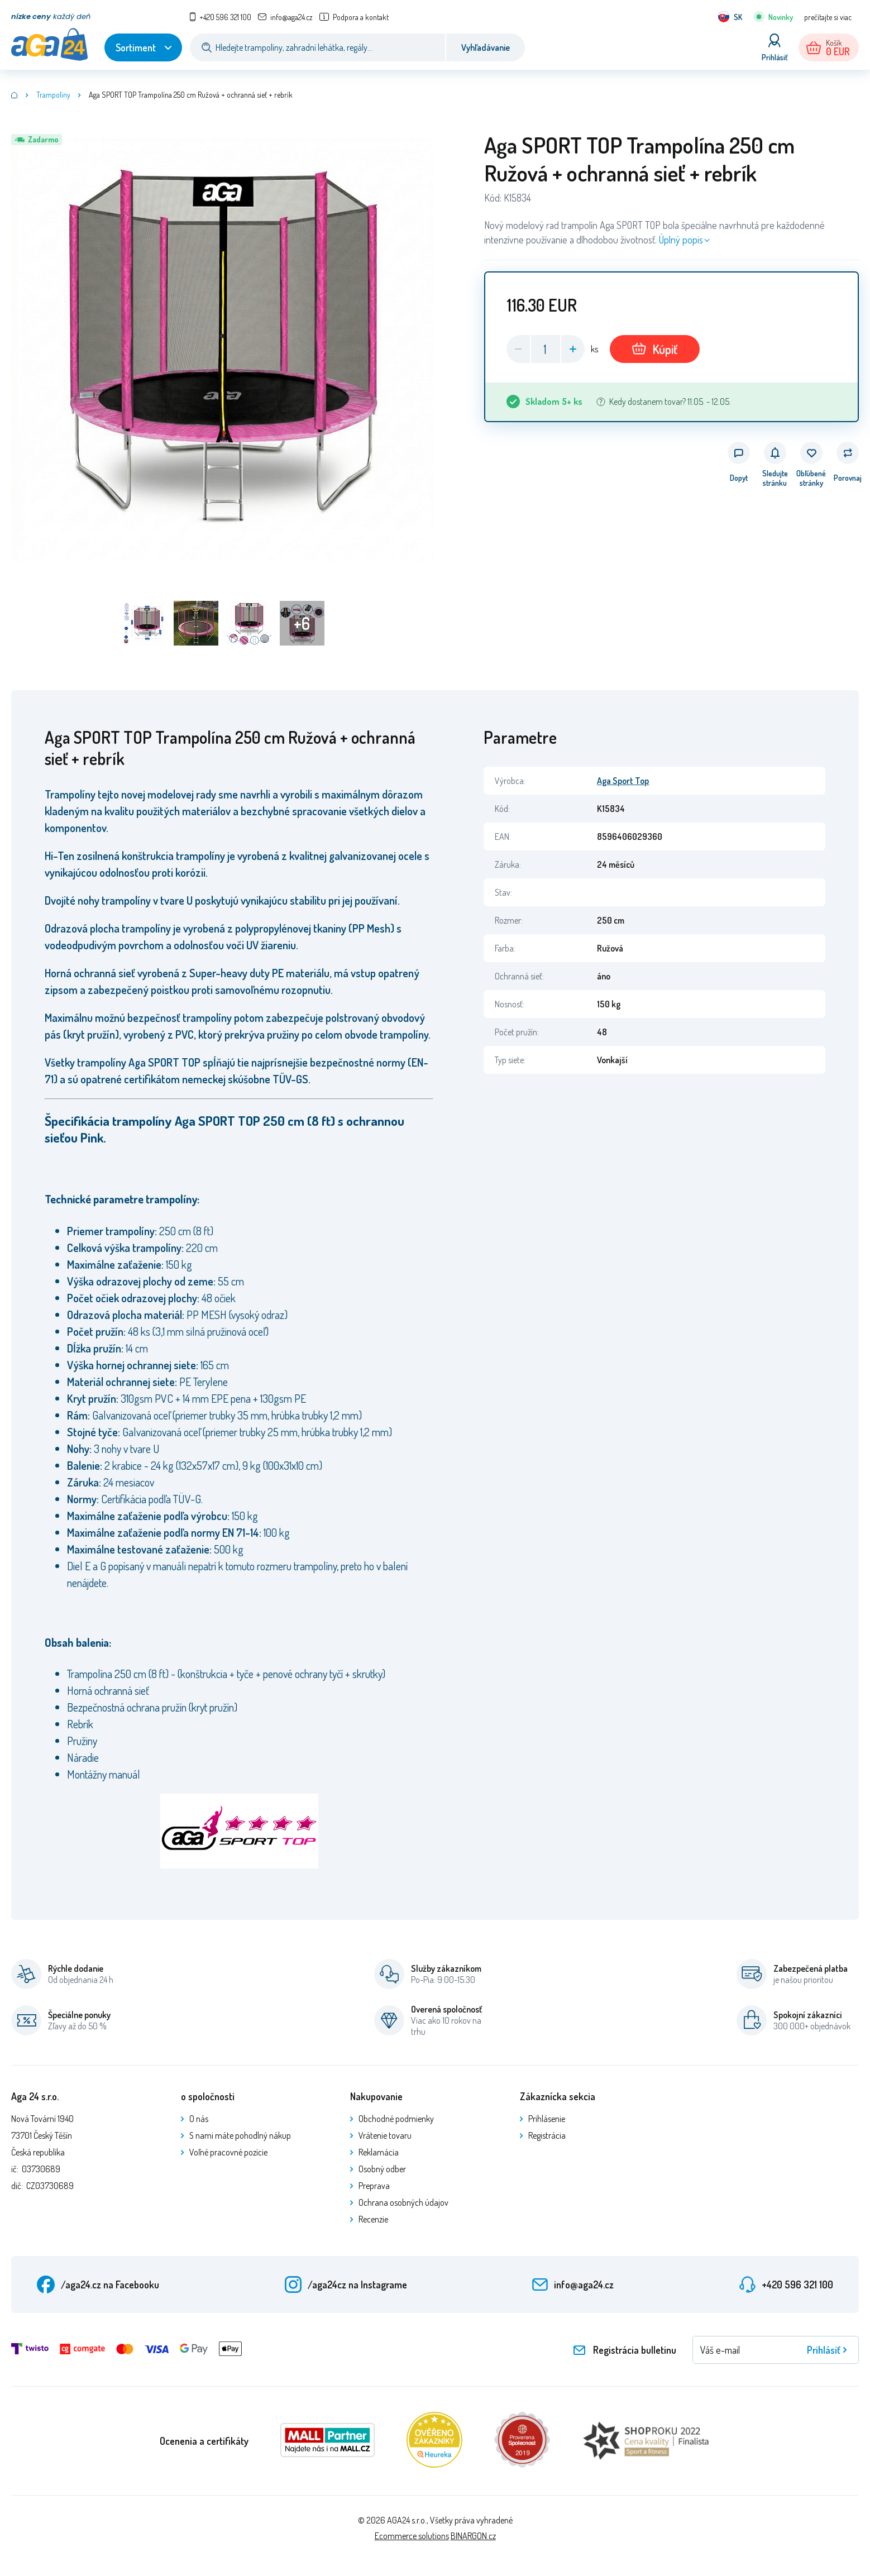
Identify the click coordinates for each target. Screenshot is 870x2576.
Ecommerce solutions (412, 2535)
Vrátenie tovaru (385, 2135)
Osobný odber (382, 2168)
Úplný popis (681, 239)
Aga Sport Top (623, 780)
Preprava (374, 2185)
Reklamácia (378, 2152)
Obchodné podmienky (396, 2118)
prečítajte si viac (828, 17)
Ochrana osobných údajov (403, 2202)
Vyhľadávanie (485, 47)
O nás (198, 2118)
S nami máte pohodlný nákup (240, 2135)
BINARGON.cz (473, 2535)
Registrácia (547, 2135)
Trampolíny (53, 94)
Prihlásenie (546, 2118)
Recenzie (373, 2219)
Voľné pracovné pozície (228, 2152)
